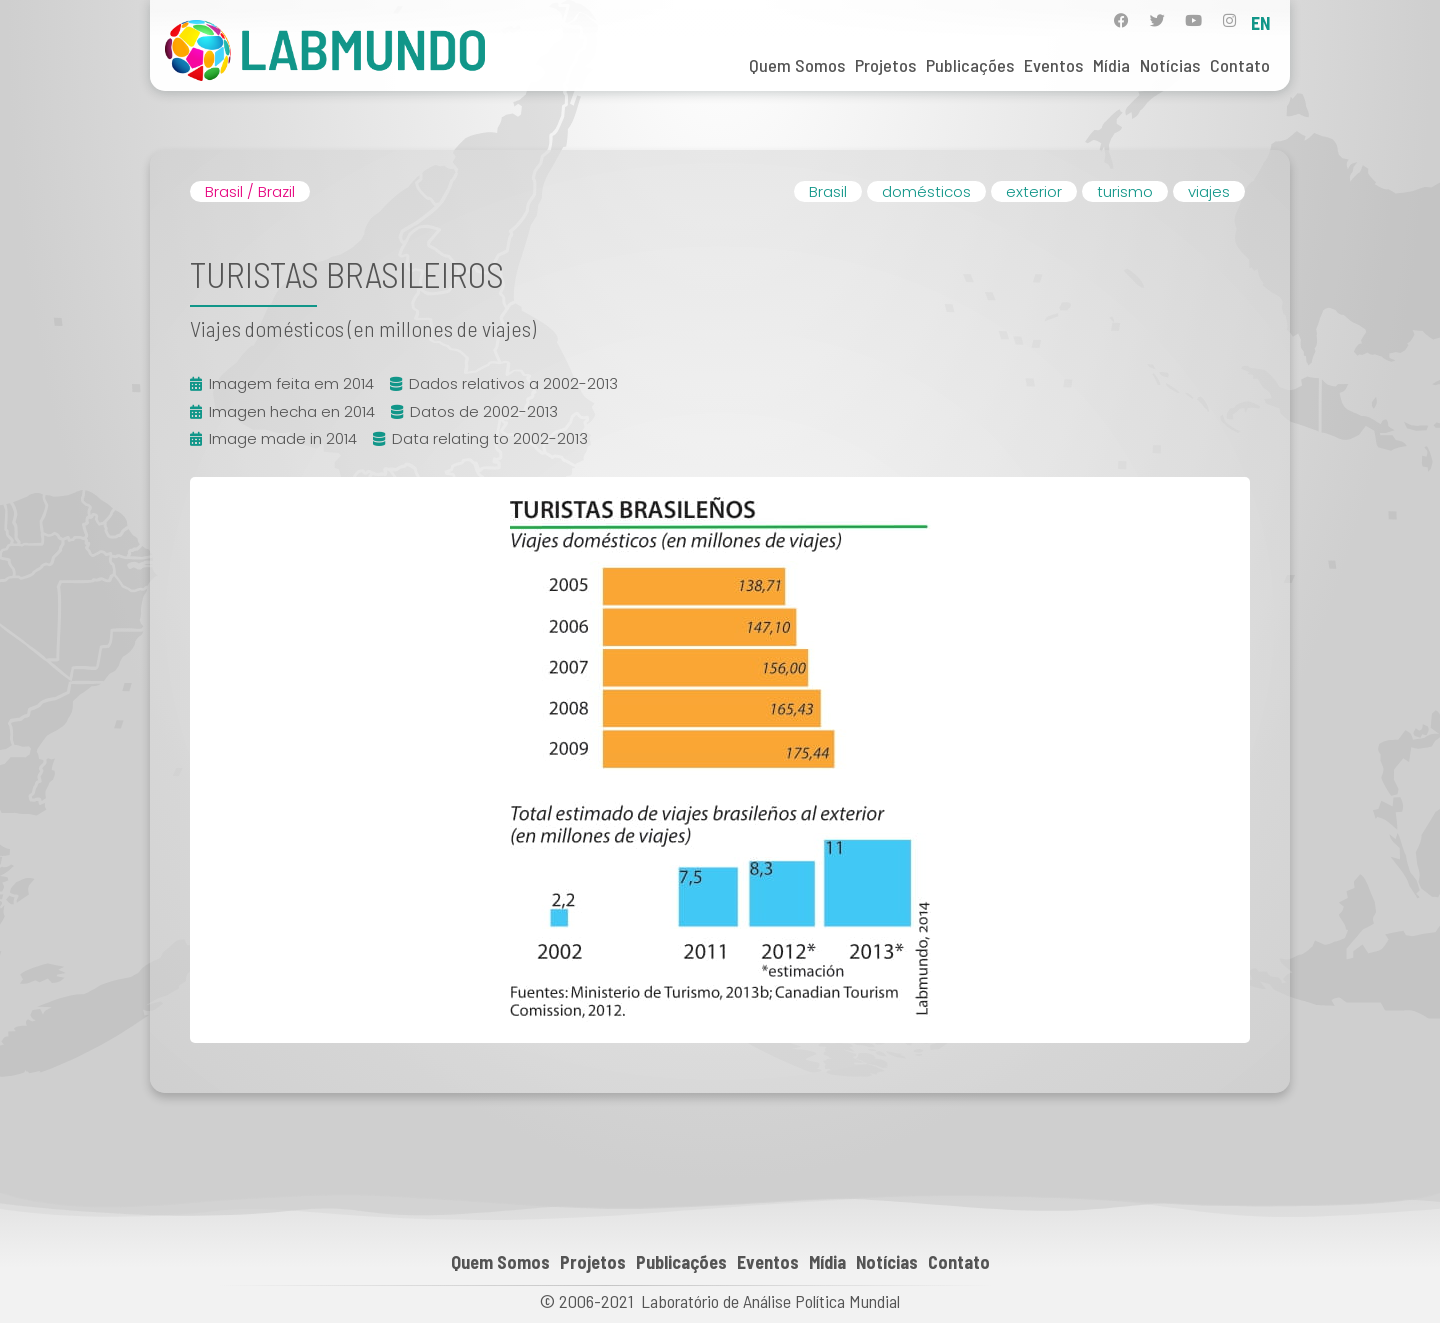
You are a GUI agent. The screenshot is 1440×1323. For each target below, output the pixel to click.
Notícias (1170, 65)
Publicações (970, 65)
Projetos (885, 65)
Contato (1240, 65)
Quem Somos (797, 65)
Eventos (1053, 65)
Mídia (1111, 65)
